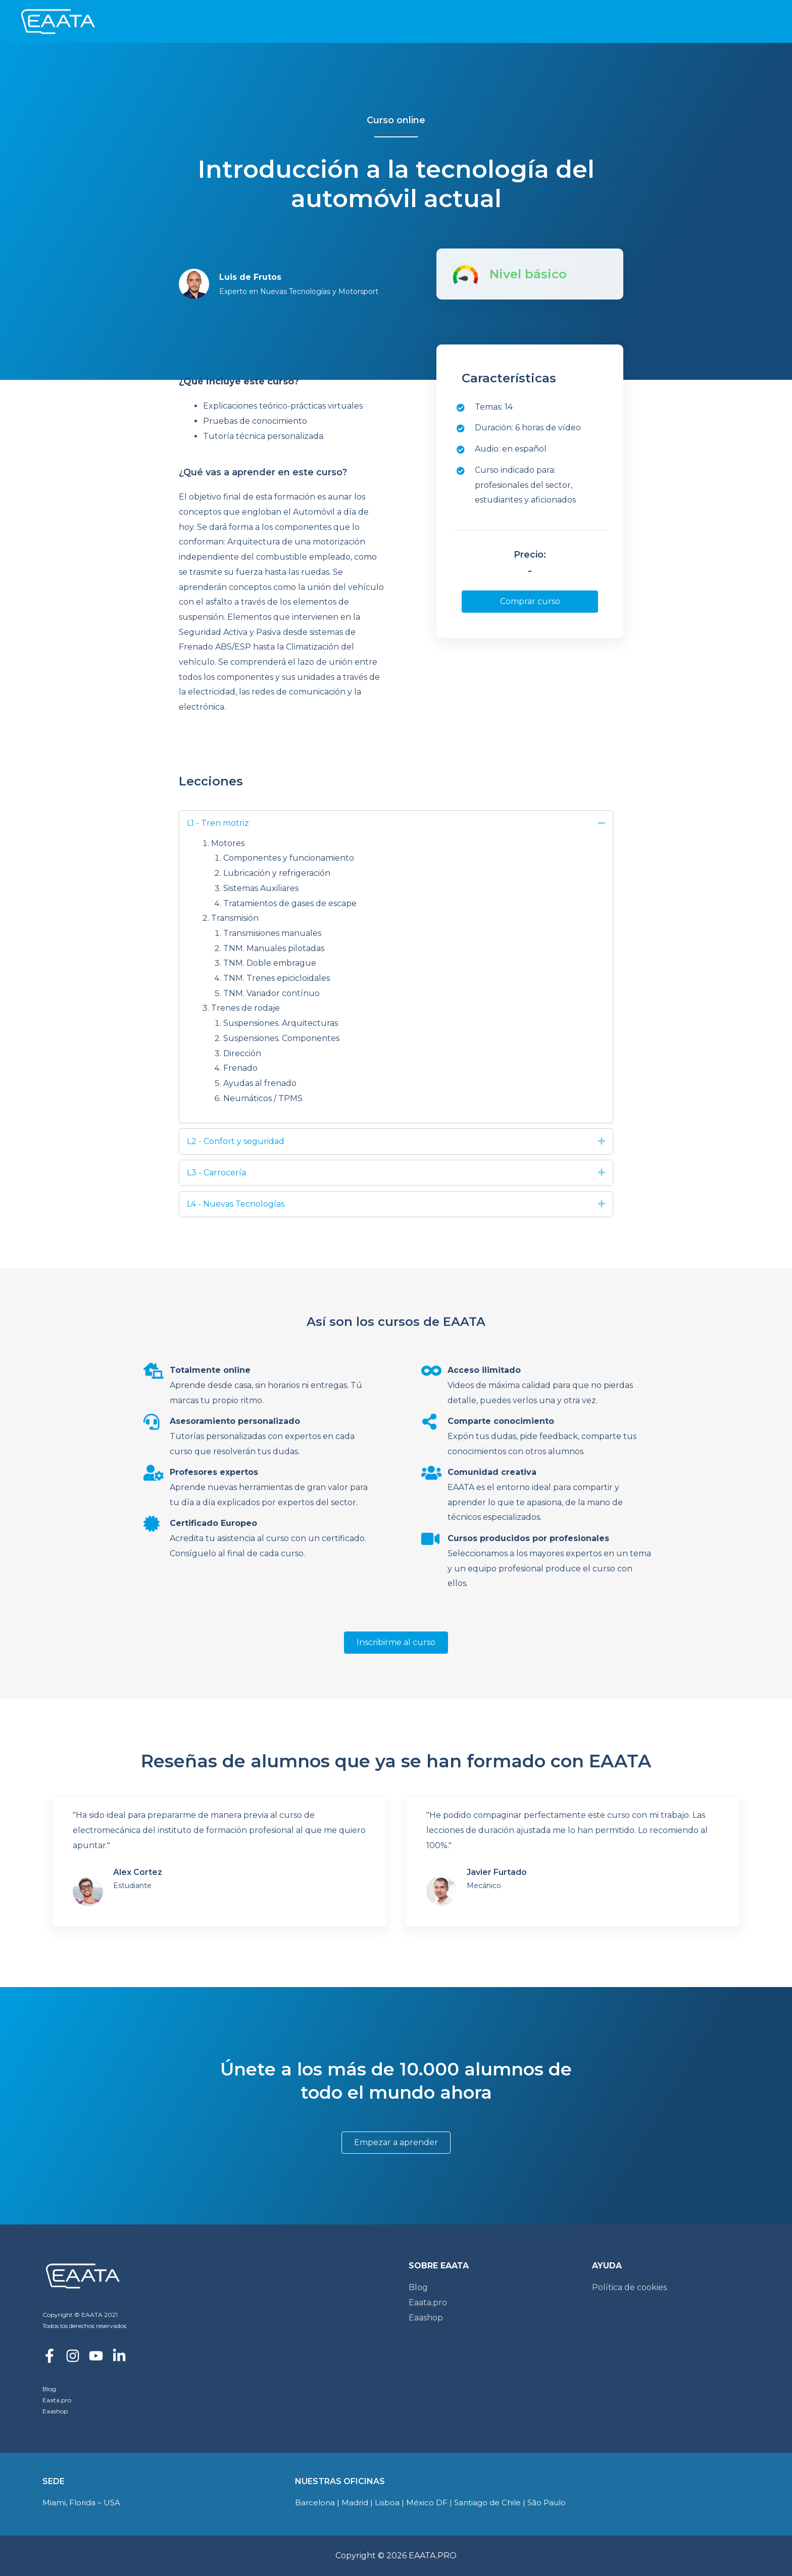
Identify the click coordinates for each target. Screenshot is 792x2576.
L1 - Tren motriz (218, 823)
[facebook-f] (53, 2356)
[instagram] (76, 2356)
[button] (530, 601)
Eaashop (55, 2411)
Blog (49, 2389)
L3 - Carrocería (216, 1172)
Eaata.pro (56, 2400)
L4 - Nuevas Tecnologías (235, 1204)
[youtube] (100, 2356)
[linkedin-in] (123, 2356)
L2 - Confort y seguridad (235, 1141)
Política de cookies (629, 2287)
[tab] (396, 823)
